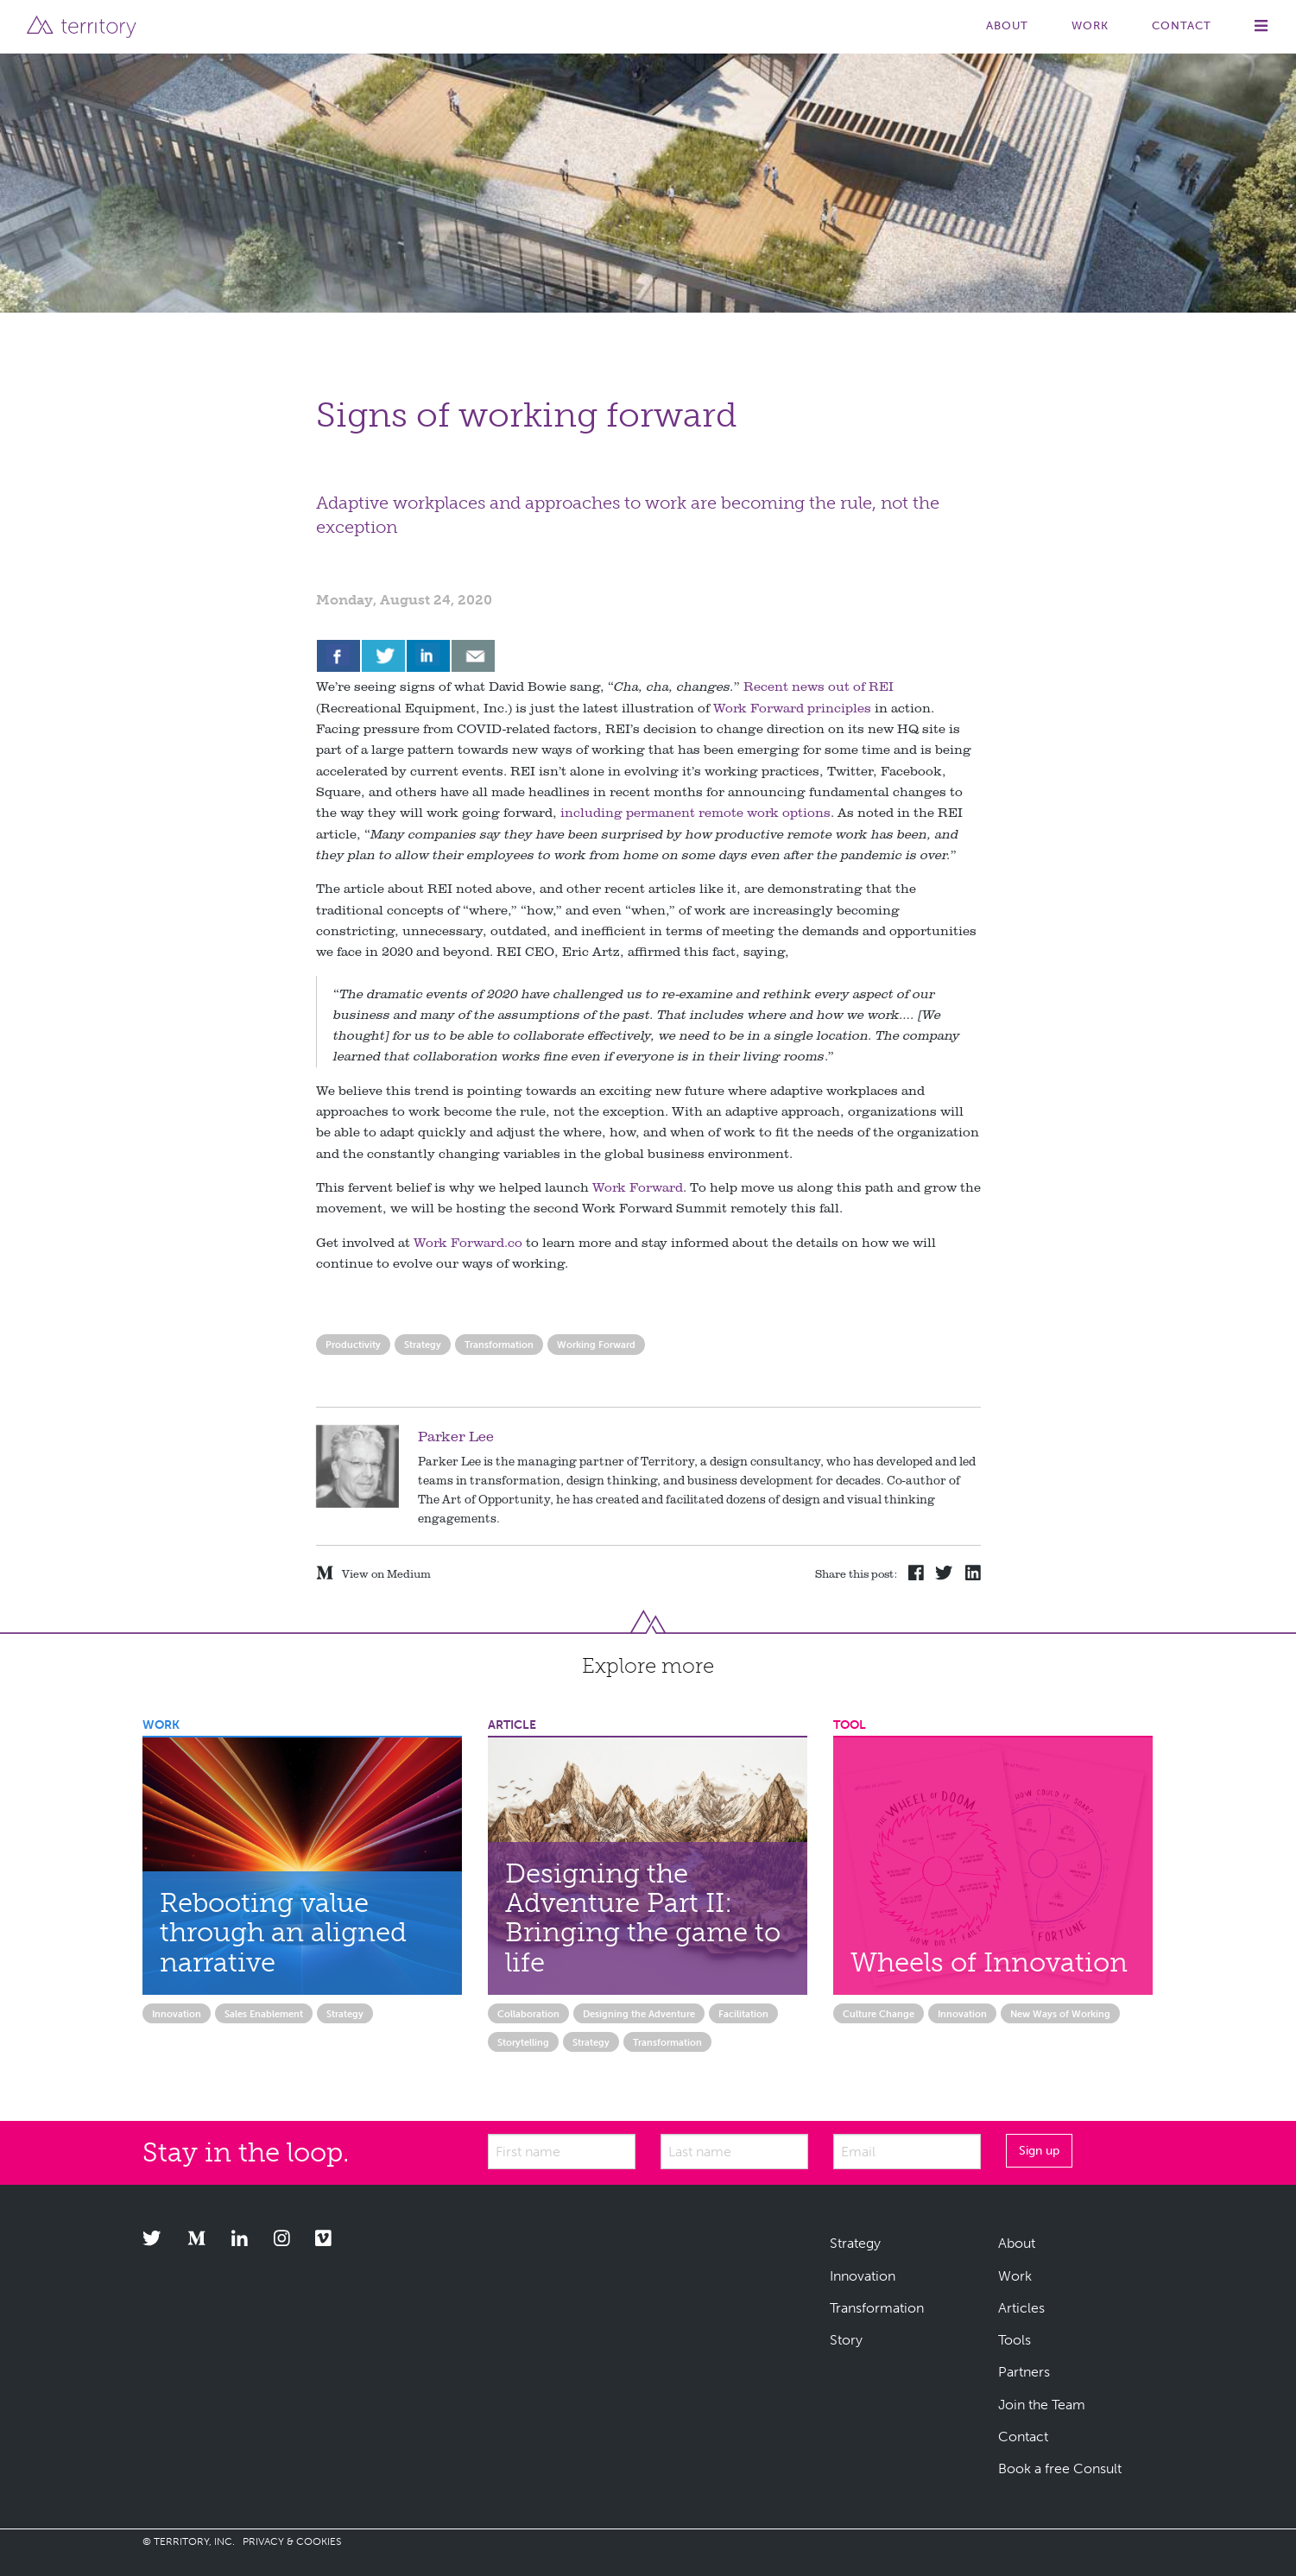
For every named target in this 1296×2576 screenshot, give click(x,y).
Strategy (422, 1345)
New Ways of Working (1060, 2014)
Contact (1181, 25)
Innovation (176, 2014)
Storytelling (523, 2042)
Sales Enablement (263, 2014)
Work (1090, 25)
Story (846, 2340)
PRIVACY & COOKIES (292, 2541)
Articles (1021, 2308)
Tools (1014, 2340)
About (1007, 25)
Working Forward (596, 1345)
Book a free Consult (1060, 2468)
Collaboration (528, 2014)
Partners (1024, 2372)
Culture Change (878, 2014)
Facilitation (743, 2014)
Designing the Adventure (639, 2014)
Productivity (353, 1345)
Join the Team (1041, 2404)
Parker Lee (456, 1436)
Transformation (499, 1345)
